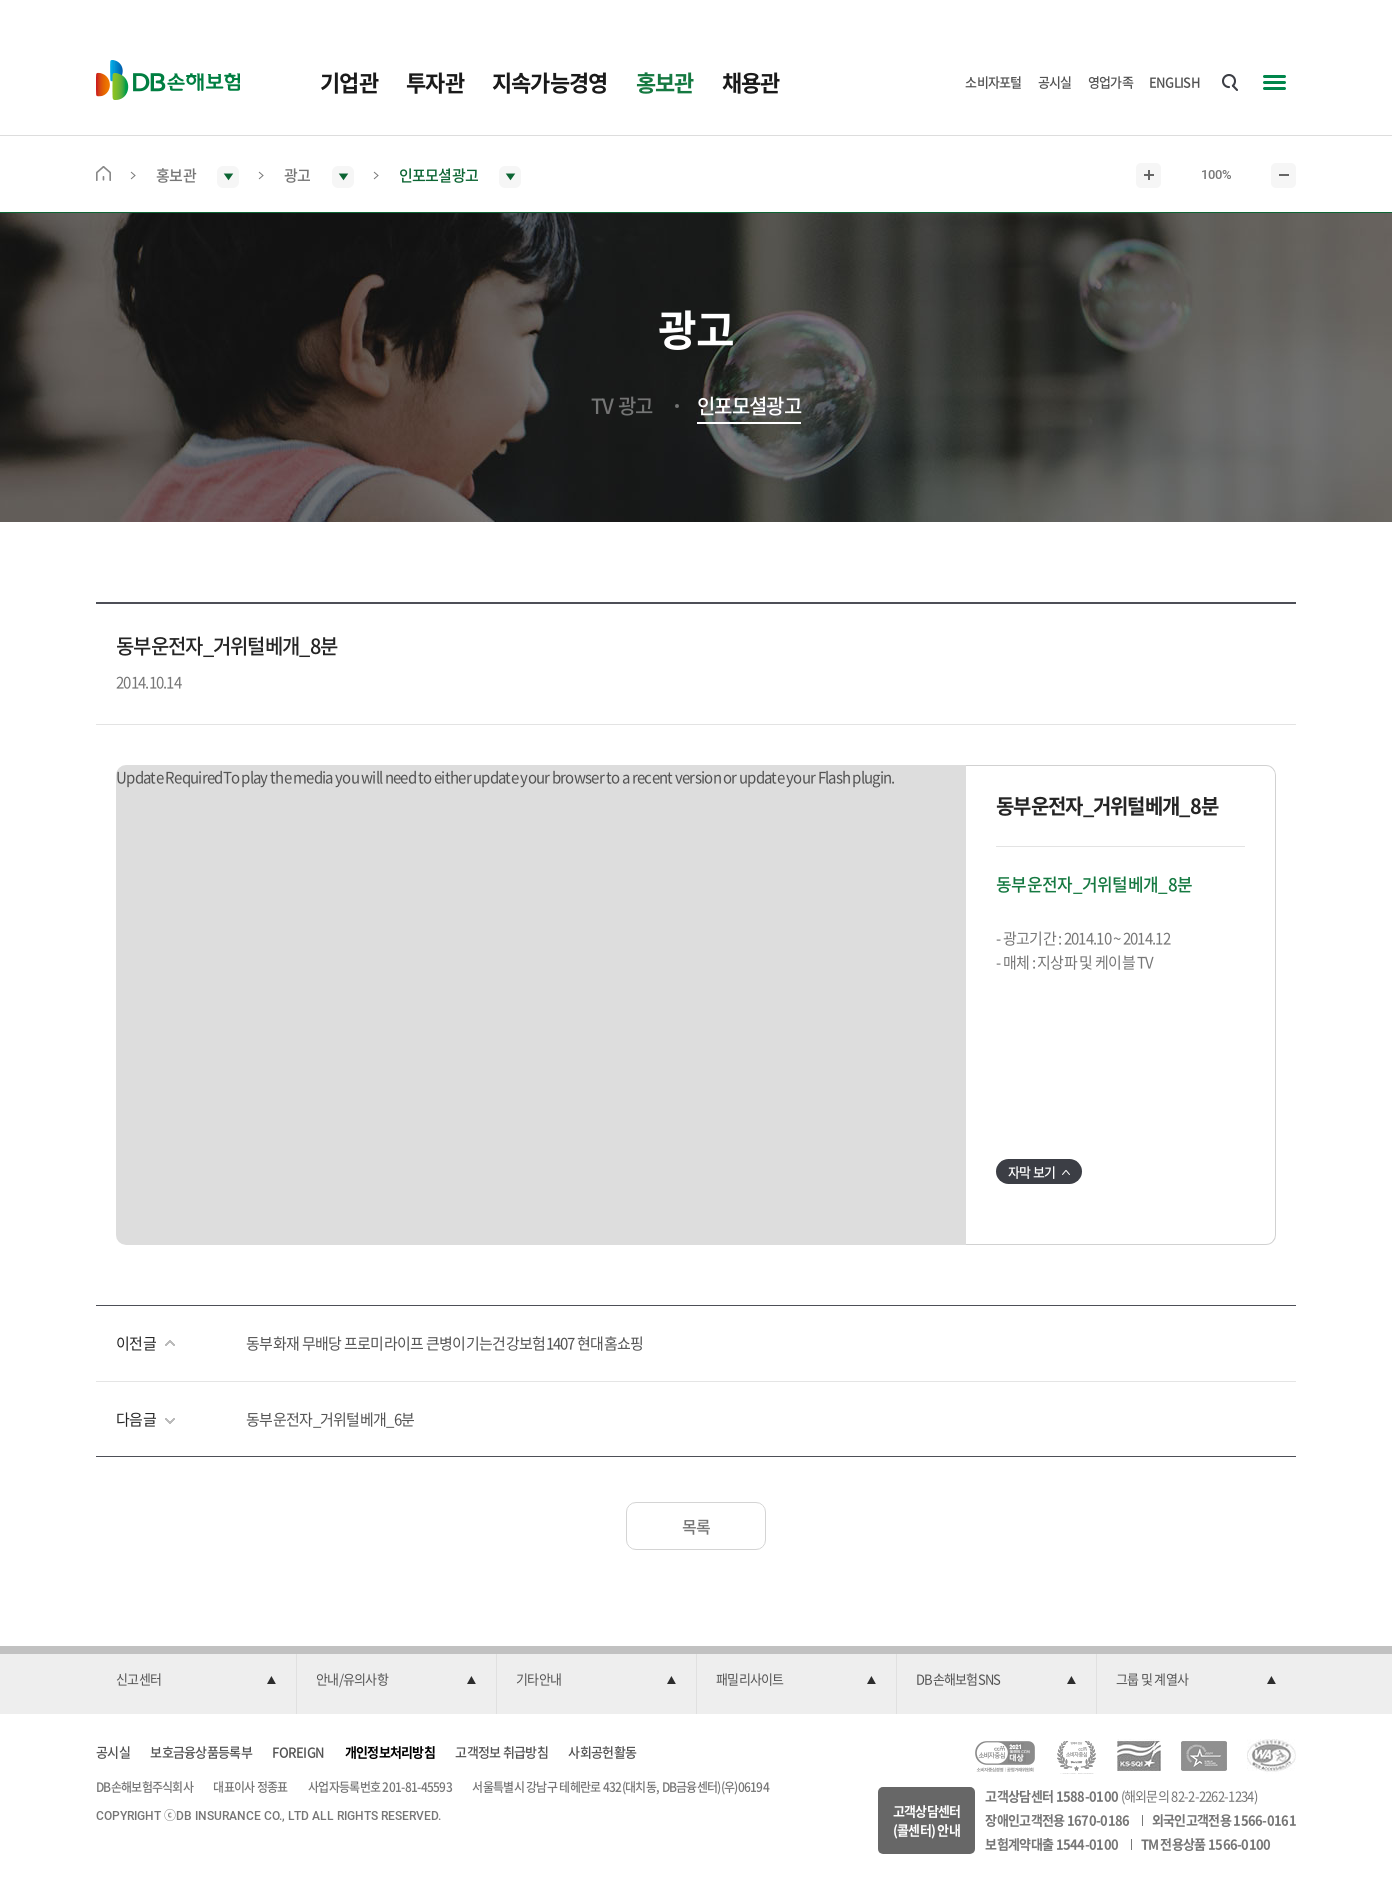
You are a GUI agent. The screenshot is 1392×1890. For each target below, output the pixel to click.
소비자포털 (993, 81)
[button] (196, 1680)
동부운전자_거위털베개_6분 (330, 1419)
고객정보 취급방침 (501, 1751)
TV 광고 (622, 406)
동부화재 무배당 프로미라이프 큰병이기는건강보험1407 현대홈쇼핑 (445, 1343)
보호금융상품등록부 (201, 1751)
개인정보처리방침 (390, 1751)
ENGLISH (1174, 81)
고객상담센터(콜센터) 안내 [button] (927, 1820)
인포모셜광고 (749, 406)
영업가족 (1110, 81)
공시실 (1055, 81)
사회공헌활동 (602, 1751)
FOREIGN (298, 1751)
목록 (696, 1526)
